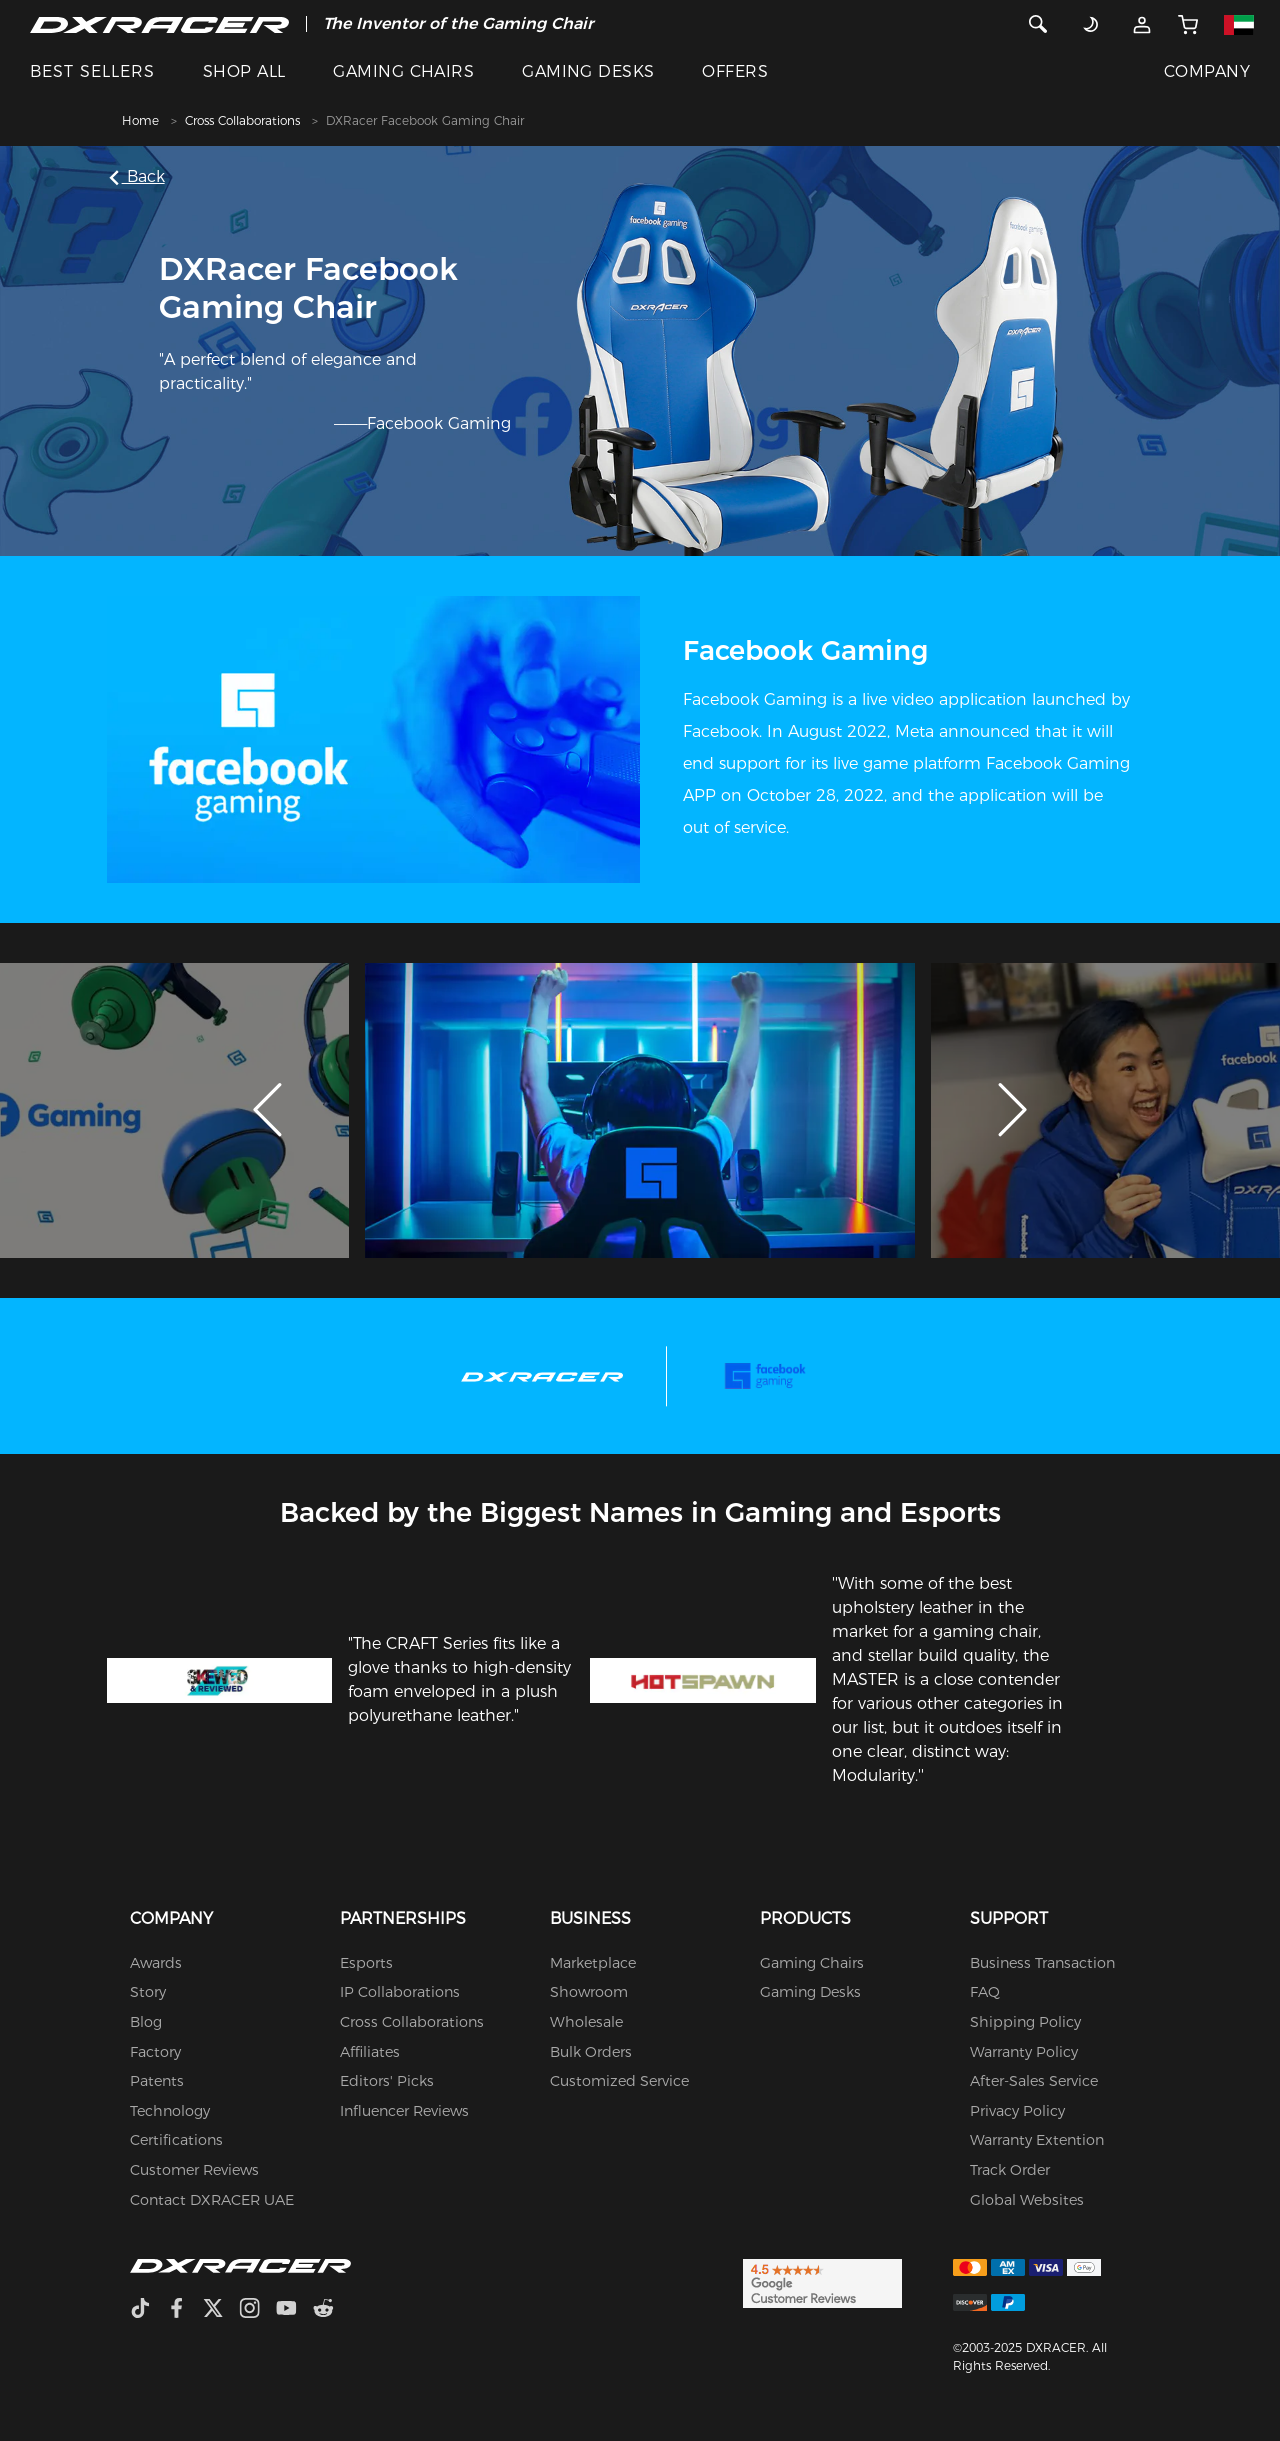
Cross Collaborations (242, 120)
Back (139, 176)
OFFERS (735, 71)
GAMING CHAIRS (403, 71)
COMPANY (1207, 71)
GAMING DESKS (588, 71)
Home (140, 120)
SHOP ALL (244, 71)
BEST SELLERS (92, 71)
